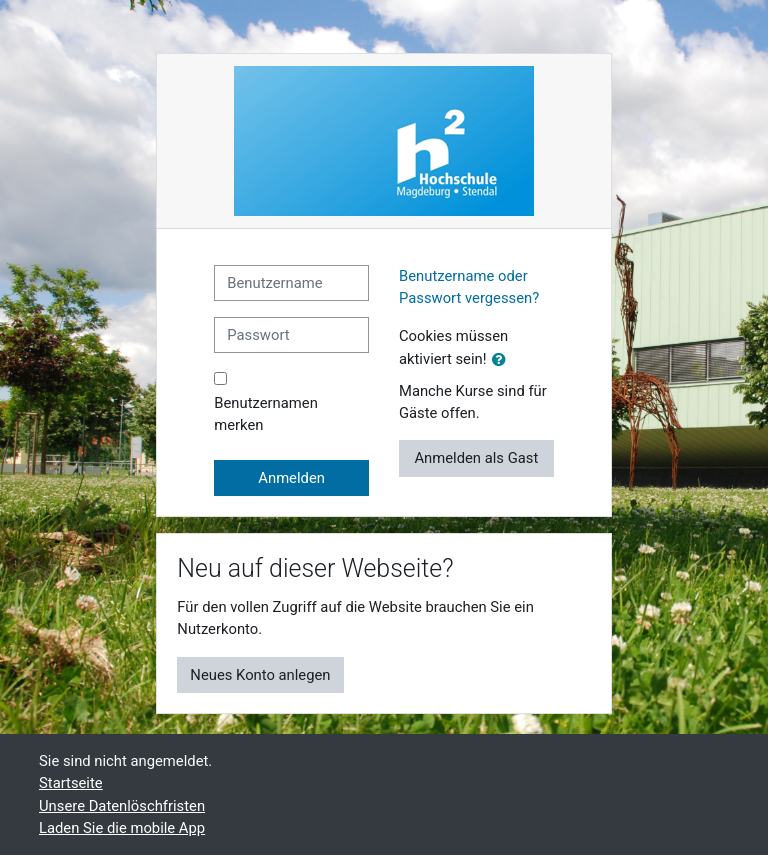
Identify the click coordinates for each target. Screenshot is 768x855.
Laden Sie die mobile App (122, 828)
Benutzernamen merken (266, 414)
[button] (503, 360)
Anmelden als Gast (476, 458)
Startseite (71, 783)
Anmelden (291, 478)
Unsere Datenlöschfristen (122, 806)
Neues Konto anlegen (260, 675)
